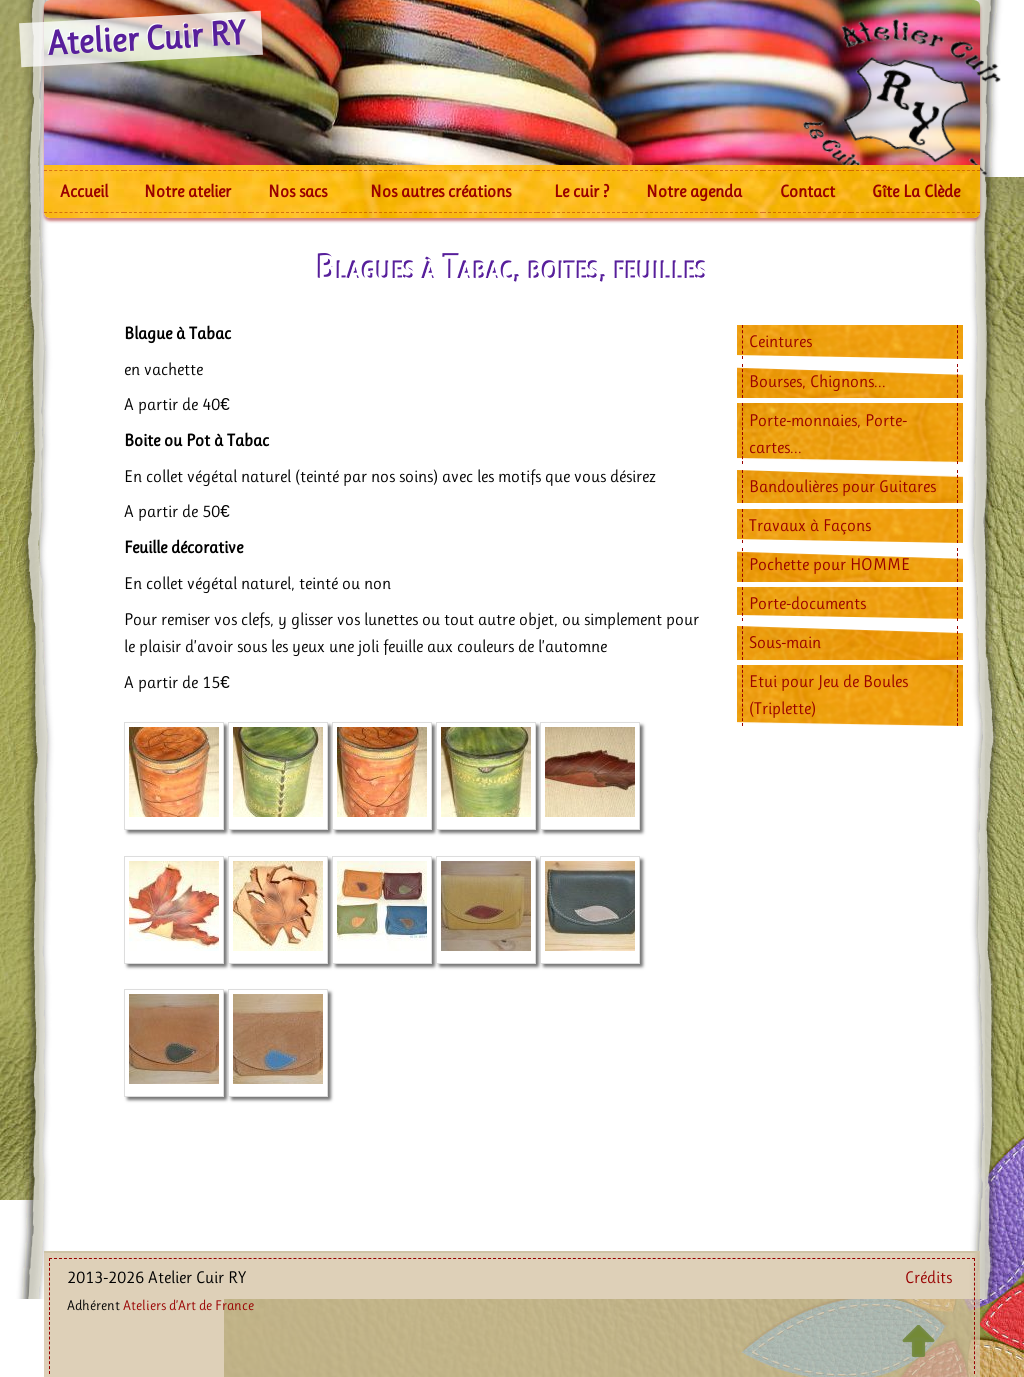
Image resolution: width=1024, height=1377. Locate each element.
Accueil (84, 191)
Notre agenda (694, 191)
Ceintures (780, 341)
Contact (807, 191)
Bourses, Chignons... (817, 381)
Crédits (928, 1277)
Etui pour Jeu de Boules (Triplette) (828, 694)
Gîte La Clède (916, 191)
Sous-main (785, 642)
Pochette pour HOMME (829, 564)
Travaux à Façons (810, 525)
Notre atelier (187, 191)
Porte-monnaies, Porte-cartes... (828, 433)
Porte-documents (807, 603)
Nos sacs (297, 191)
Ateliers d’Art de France (188, 1305)
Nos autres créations (440, 191)
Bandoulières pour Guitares (842, 486)
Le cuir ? (581, 191)
